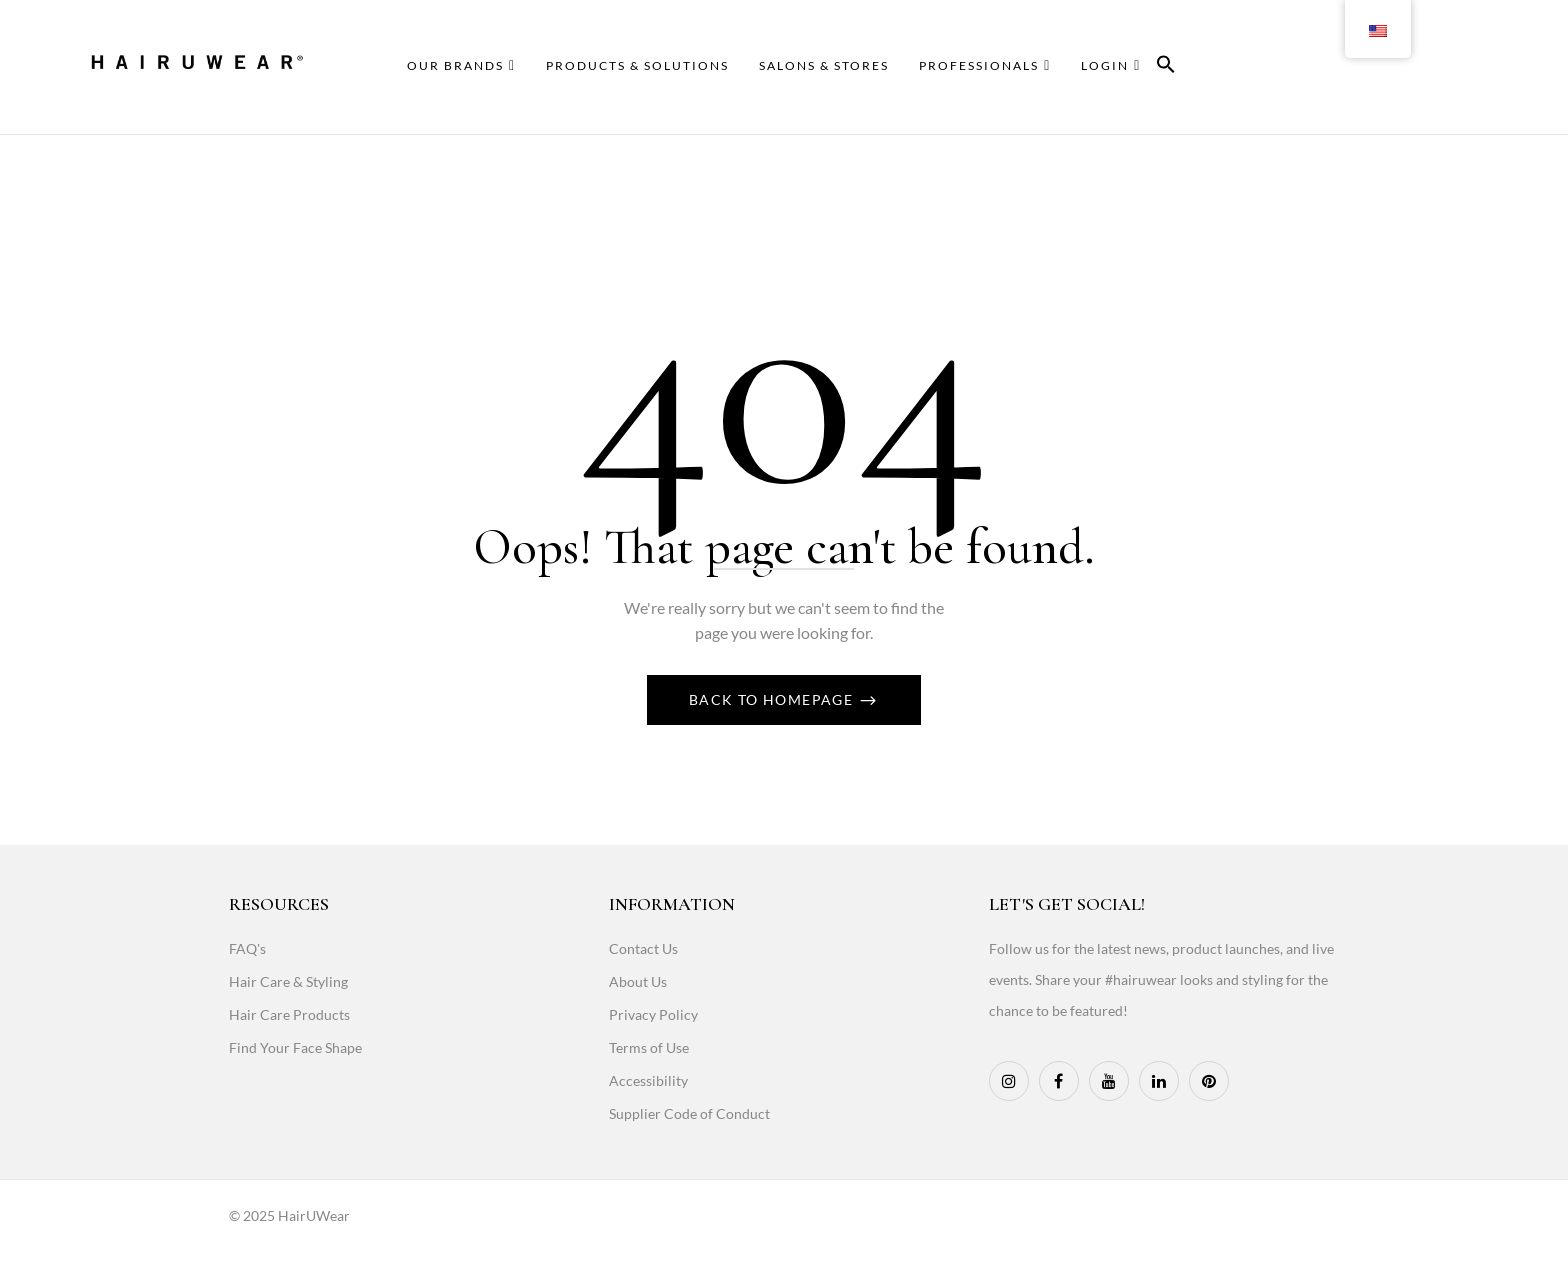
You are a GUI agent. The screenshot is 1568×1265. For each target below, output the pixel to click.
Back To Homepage (773, 699)
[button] (1166, 67)
